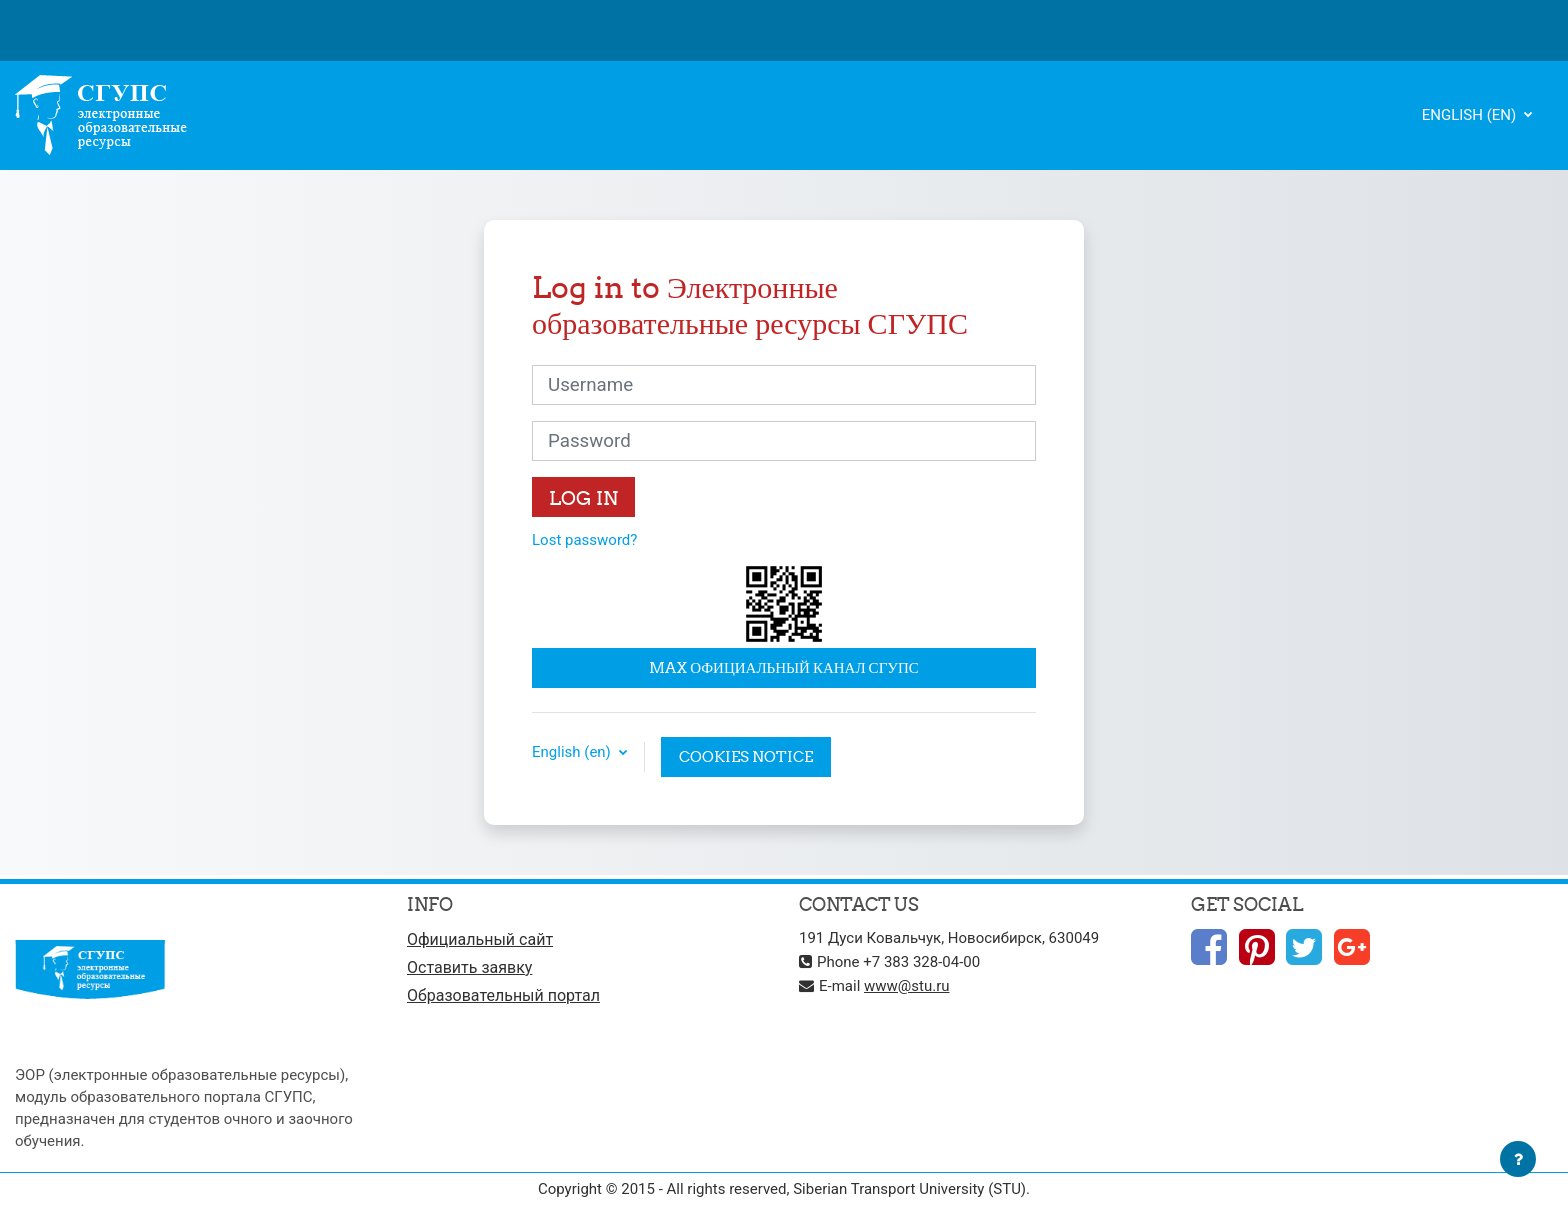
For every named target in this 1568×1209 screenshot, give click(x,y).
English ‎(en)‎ (1471, 115)
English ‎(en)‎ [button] (573, 752)
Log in (583, 498)
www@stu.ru (907, 986)
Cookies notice (746, 756)
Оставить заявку (469, 967)
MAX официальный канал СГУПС (784, 667)
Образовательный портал (503, 995)
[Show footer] (1518, 1159)
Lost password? (584, 540)
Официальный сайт (480, 939)
